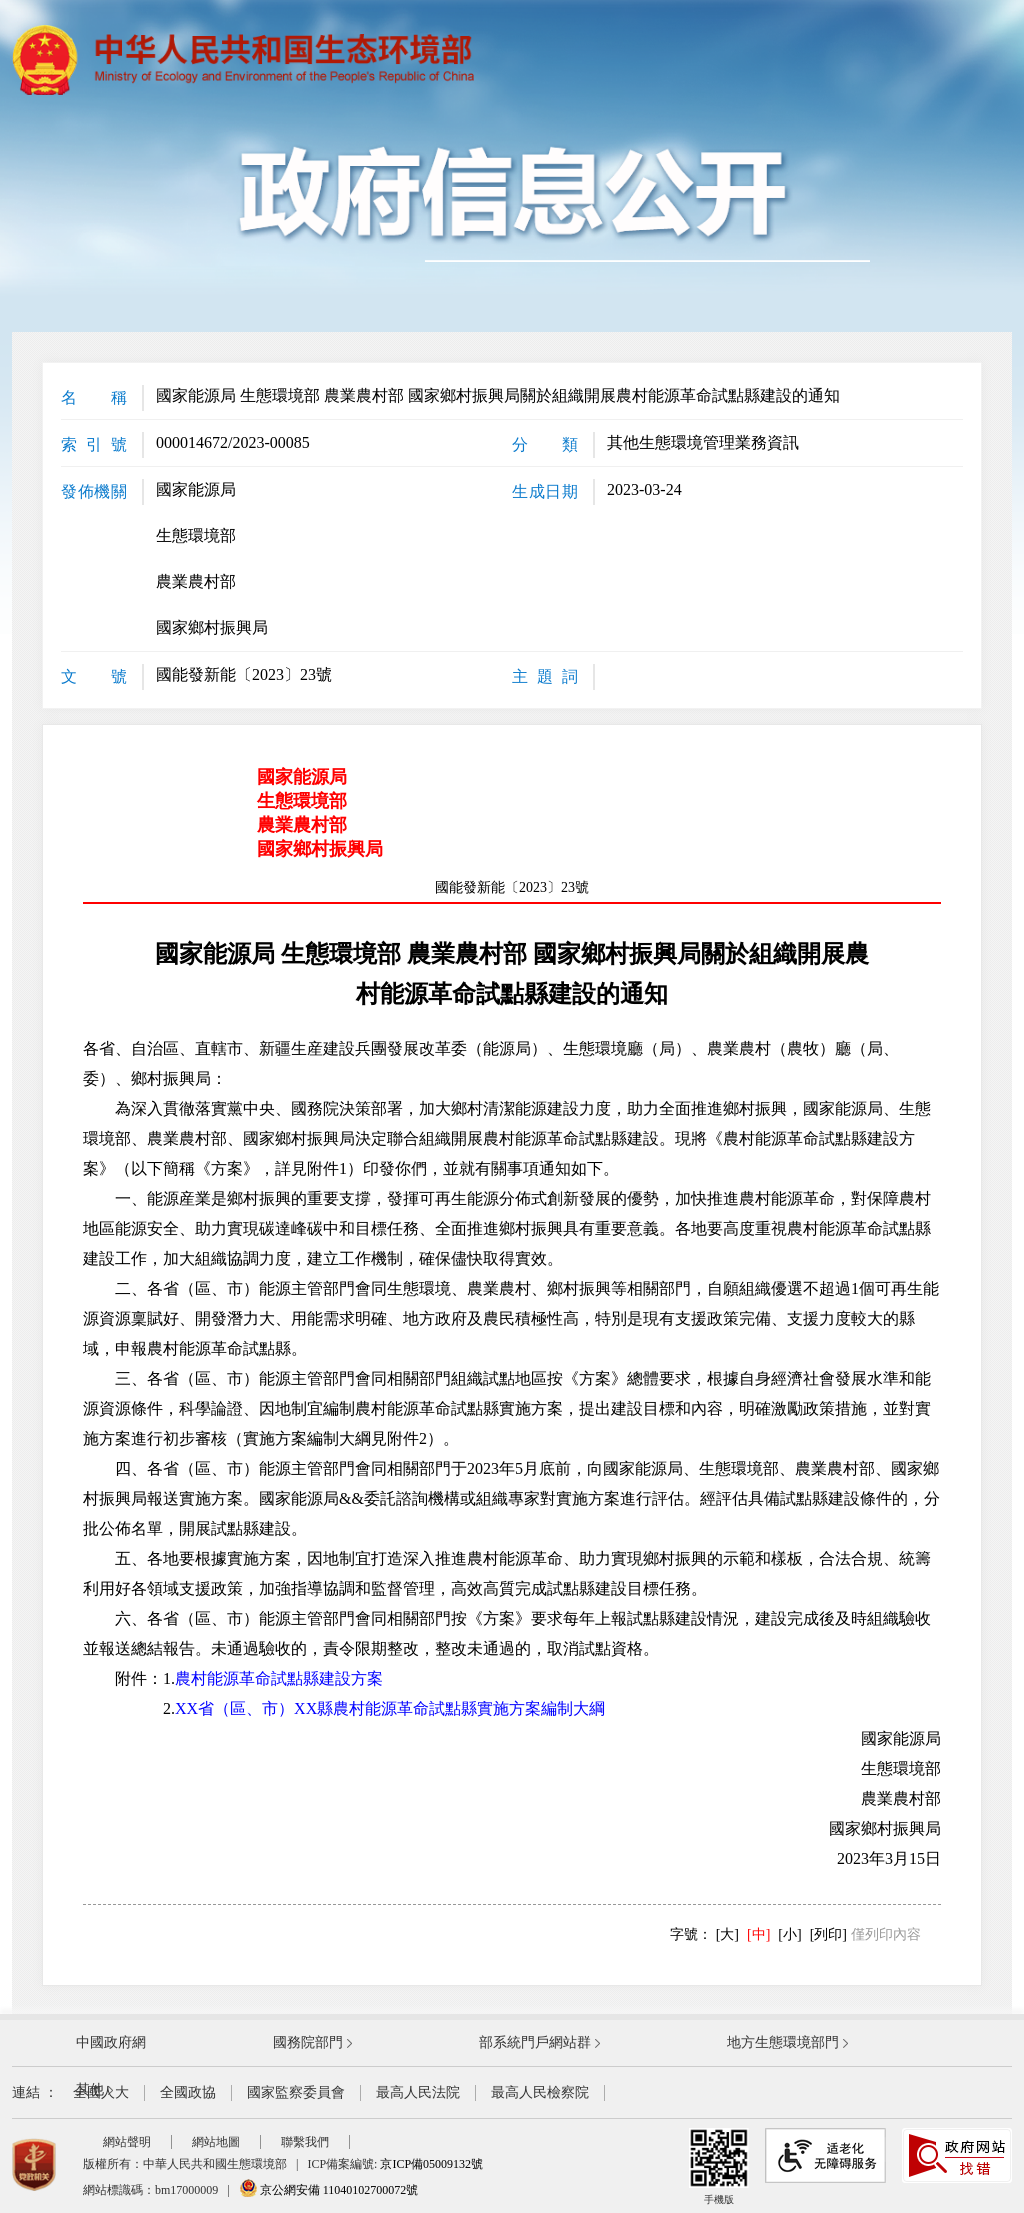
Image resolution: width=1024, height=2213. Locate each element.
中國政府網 (111, 2042)
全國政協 (188, 2092)
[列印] (828, 1934)
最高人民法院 (418, 2092)
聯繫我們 (305, 2142)
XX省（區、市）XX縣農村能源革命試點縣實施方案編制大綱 (390, 1708)
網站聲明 (127, 2142)
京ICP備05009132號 (431, 2164)
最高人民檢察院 (540, 2092)
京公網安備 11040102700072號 (329, 2190)
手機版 (719, 2166)
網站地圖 (216, 2142)
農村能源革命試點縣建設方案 (279, 1678)
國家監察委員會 (296, 2092)
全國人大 (101, 2092)
